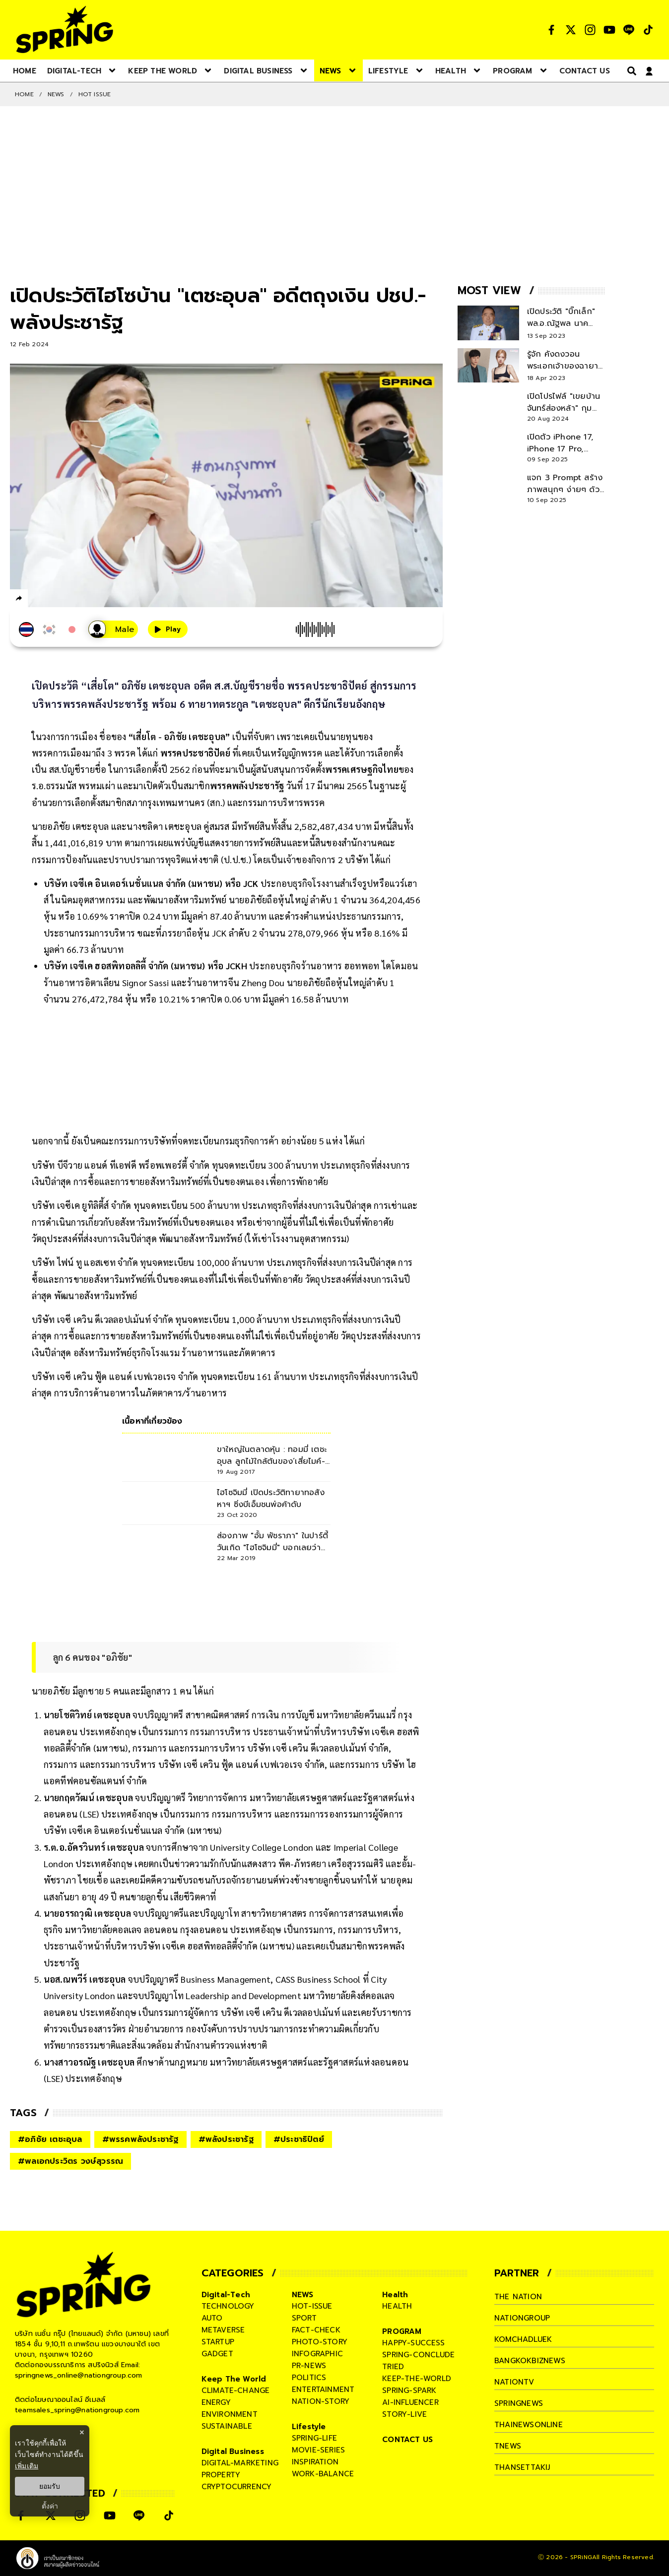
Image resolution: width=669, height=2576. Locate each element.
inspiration (315, 2461)
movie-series (318, 2450)
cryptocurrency (236, 2486)
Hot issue (94, 94)
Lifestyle (309, 2426)
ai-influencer (410, 2402)
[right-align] (629, 70)
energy (216, 2402)
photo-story (319, 2341)
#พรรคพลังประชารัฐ (140, 2139)
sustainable (226, 2426)
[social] (551, 30)
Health (395, 2294)
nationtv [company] (514, 2382)
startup (217, 2341)
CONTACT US (407, 2439)
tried (393, 2366)
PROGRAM (401, 2331)
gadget (217, 2353)
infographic (317, 2353)
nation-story (320, 2401)
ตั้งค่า (50, 2506)
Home (24, 94)
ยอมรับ (49, 2486)
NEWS (56, 94)
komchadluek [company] (523, 2339)
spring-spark (409, 2390)
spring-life (314, 2438)
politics (309, 2377)
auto (212, 2318)
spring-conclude (418, 2354)
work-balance (323, 2473)
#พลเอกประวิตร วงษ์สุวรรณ (70, 2161)
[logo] (64, 29)
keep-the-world (416, 2378)
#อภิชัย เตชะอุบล (50, 2139)
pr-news (309, 2365)
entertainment (323, 2389)
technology (228, 2306)
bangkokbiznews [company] (529, 2360)
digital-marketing (239, 2462)
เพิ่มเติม (26, 2466)
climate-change (235, 2390)
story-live (404, 2414)
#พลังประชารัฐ (226, 2139)
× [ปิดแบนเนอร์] (81, 2432)
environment (229, 2414)
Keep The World (234, 2379)
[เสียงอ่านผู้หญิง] (113, 629)
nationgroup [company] (522, 2318)
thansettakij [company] (522, 2467)
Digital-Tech (225, 2294)
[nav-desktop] (24, 70)
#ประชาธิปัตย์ (298, 2139)
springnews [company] (518, 2403)
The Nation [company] (518, 2296)
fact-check (316, 2330)
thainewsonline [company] (528, 2424)
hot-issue (312, 2306)
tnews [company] (507, 2446)
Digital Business (232, 2451)
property (221, 2474)
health (397, 2306)
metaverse (223, 2330)
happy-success (413, 2342)
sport (304, 2318)
